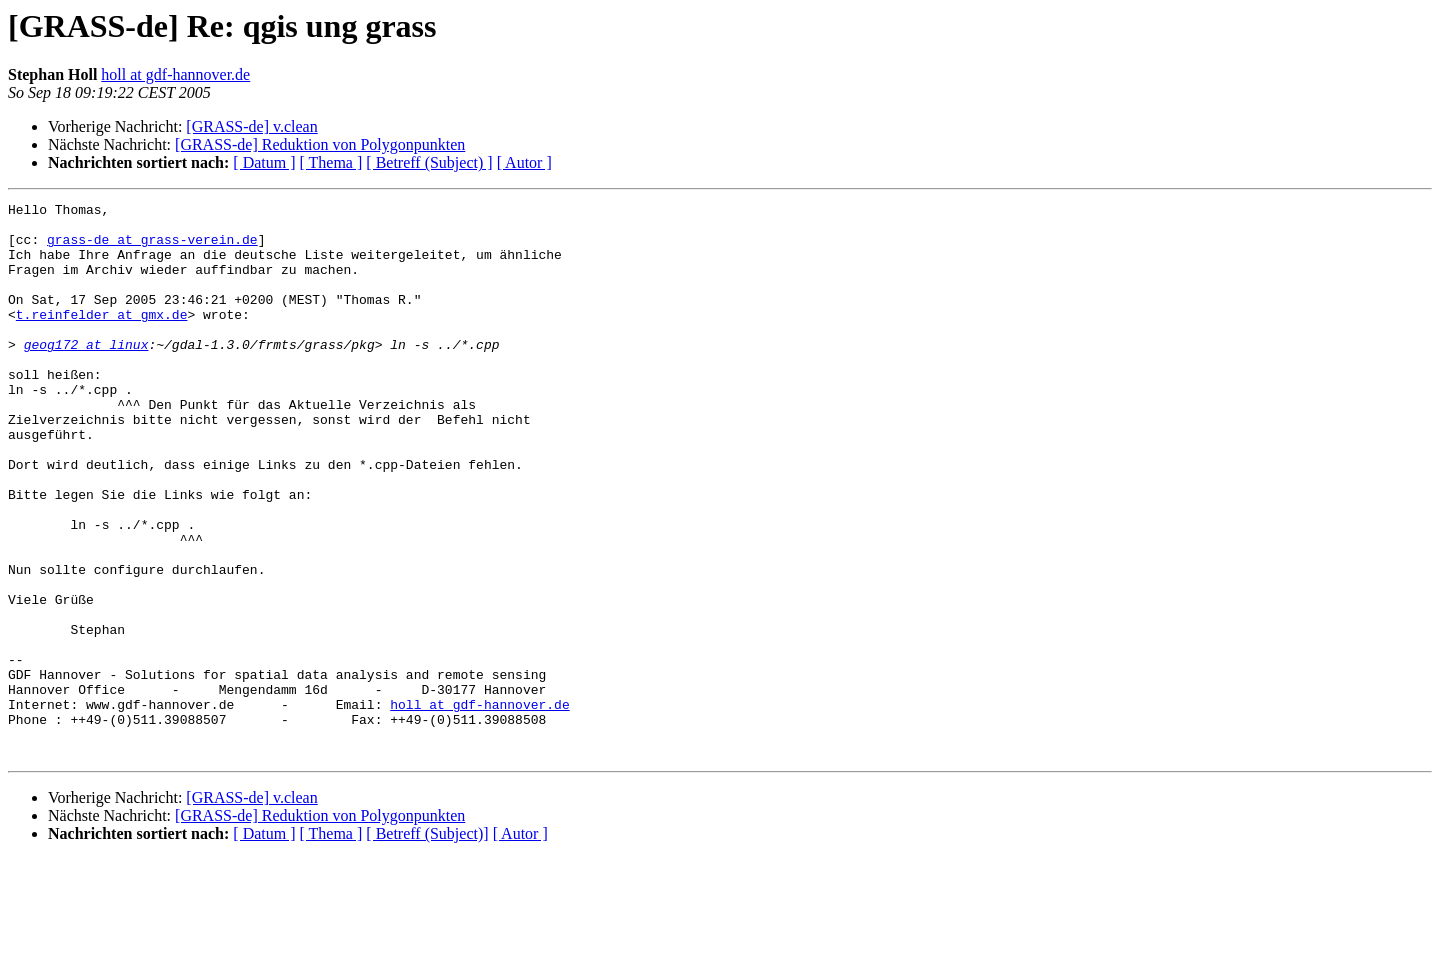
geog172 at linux (86, 374)
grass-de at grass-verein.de (152, 248)
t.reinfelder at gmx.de (102, 338)
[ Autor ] (524, 162)
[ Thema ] (331, 162)
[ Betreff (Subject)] (427, 944)
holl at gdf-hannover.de (175, 74)
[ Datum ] (264, 162)
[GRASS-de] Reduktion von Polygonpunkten (320, 144)
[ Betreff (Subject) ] (429, 162)
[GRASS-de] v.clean (251, 126)
